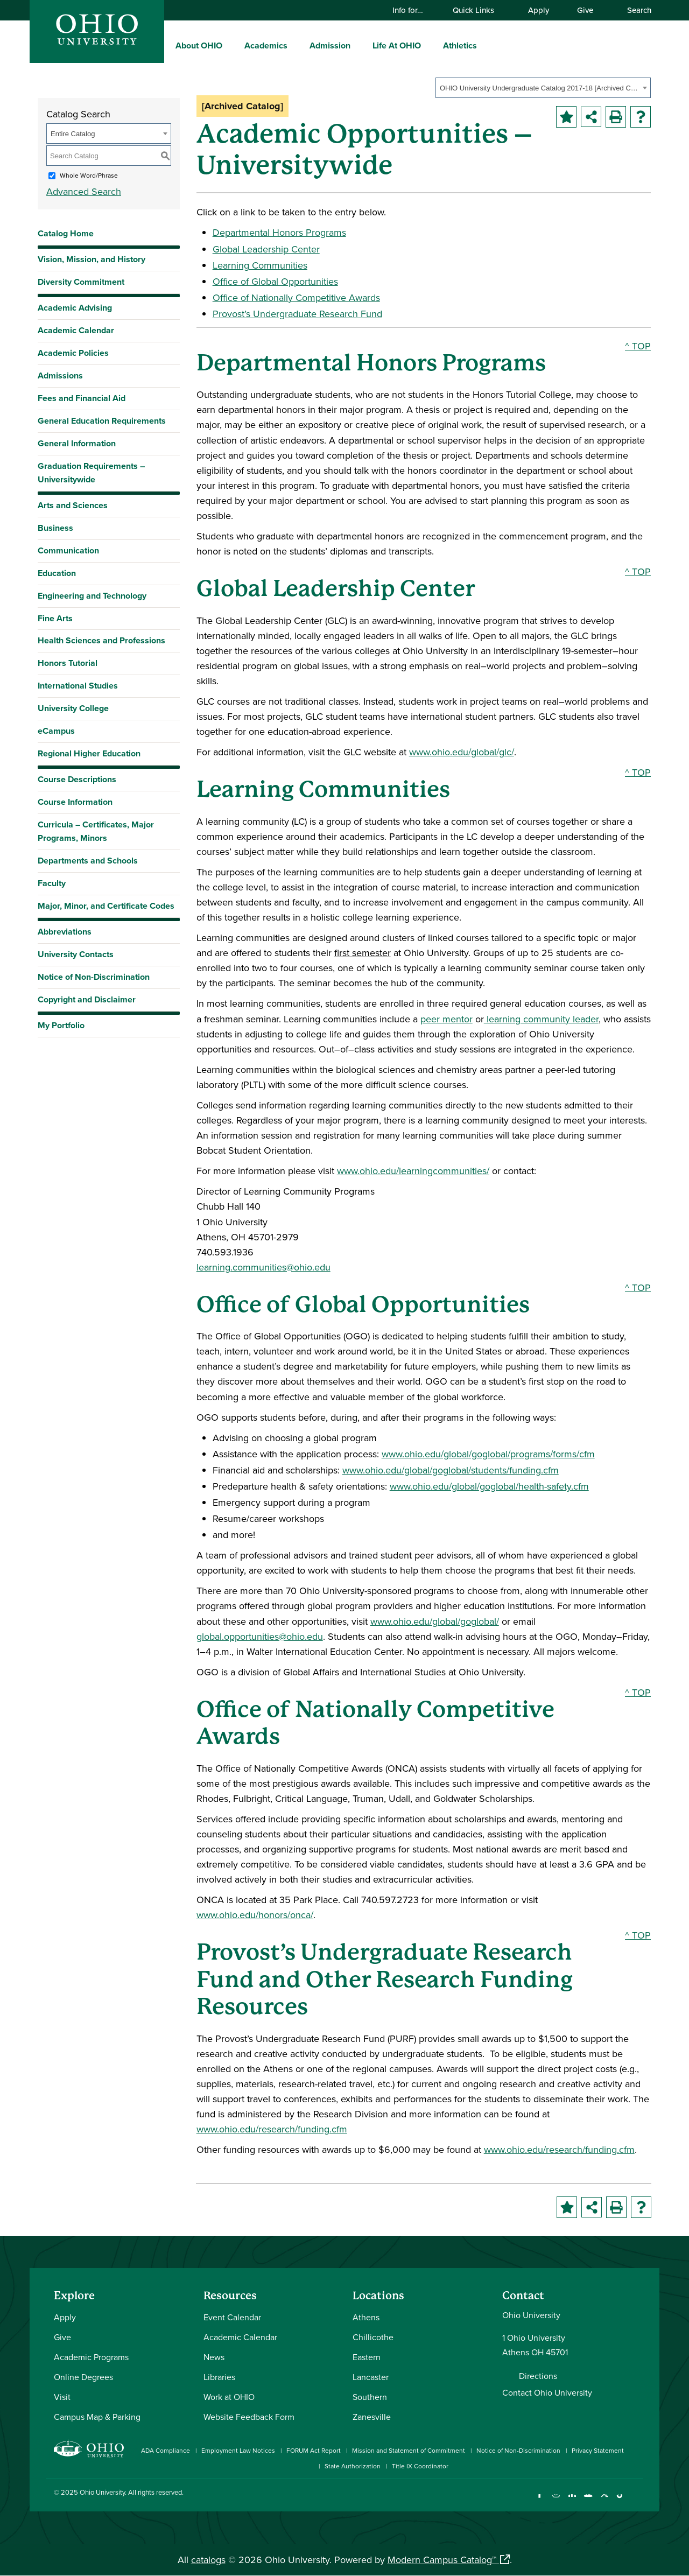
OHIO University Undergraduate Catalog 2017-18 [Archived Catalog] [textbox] (539, 88)
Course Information (75, 802)
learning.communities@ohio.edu (263, 1267)
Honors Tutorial (67, 663)
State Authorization (353, 2465)
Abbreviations (65, 931)
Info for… (412, 10)
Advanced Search (83, 191)
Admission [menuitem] (330, 45)
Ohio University (102, 2492)
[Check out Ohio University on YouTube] (588, 2501)
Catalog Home (66, 233)
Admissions (60, 375)
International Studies (78, 685)
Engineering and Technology (92, 595)
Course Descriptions (77, 779)
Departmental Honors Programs (279, 232)
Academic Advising (75, 307)
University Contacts (76, 954)
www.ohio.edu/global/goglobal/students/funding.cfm (450, 1470)
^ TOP (638, 346)
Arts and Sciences (73, 505)
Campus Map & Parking (97, 2417)
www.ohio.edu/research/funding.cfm (271, 2129)
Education (57, 573)
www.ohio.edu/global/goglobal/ (434, 1621)
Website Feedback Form (248, 2417)
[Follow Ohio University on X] (604, 2501)
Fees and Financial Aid (81, 398)
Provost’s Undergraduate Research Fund (297, 313)
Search (634, 10)
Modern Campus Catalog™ (442, 2559)
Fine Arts (55, 618)
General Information (77, 443)
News (213, 2357)
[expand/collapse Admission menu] (358, 45)
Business (55, 528)
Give (585, 10)
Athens (366, 2317)
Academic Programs (91, 2357)
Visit (62, 2397)
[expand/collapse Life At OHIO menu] (429, 45)
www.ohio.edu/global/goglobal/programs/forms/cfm (488, 1454)
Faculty (52, 883)
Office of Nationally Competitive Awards (296, 297)
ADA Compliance (165, 2450)
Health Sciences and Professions (101, 640)
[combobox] (543, 88)
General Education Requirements (102, 421)
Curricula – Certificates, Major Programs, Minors (96, 831)
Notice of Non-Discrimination (94, 977)
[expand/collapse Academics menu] (295, 45)
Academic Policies (73, 353)
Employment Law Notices (238, 2450)
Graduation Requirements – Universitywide (91, 473)
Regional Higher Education (89, 753)
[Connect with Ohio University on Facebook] (539, 2501)
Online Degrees (83, 2377)
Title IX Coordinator (420, 2465)
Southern (370, 2397)
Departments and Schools (88, 860)
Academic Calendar (76, 330)
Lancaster (371, 2377)
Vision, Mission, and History (91, 259)
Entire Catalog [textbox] (73, 134)
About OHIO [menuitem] (198, 45)
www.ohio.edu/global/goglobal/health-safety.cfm (489, 1486)
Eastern (367, 2357)
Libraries (219, 2377)
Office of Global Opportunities (275, 281)
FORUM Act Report (313, 2450)
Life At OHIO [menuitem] (396, 45)
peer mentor (446, 1019)
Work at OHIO (229, 2397)
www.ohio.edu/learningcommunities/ (413, 1170)
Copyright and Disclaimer (87, 999)
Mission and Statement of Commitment (408, 2450)
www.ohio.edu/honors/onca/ (254, 1914)
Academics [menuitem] (265, 45)
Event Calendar (232, 2317)
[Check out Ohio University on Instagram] (556, 2501)
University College (73, 708)
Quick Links (478, 10)
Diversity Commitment (81, 282)
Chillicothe (373, 2337)
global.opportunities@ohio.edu (259, 1636)
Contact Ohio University (547, 2392)
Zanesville (372, 2417)
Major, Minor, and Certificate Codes (106, 906)
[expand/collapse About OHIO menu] (230, 45)
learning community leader (541, 1019)
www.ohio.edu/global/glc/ (461, 752)
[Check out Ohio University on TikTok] (620, 2501)
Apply (538, 10)
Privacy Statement (598, 2450)
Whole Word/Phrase (89, 175)
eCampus (56, 731)
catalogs (208, 2559)
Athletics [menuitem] (460, 45)
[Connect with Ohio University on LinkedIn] (572, 2501)
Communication (68, 550)
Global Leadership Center (266, 249)
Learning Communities (260, 265)
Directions (538, 2376)
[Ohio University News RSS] (636, 2501)
